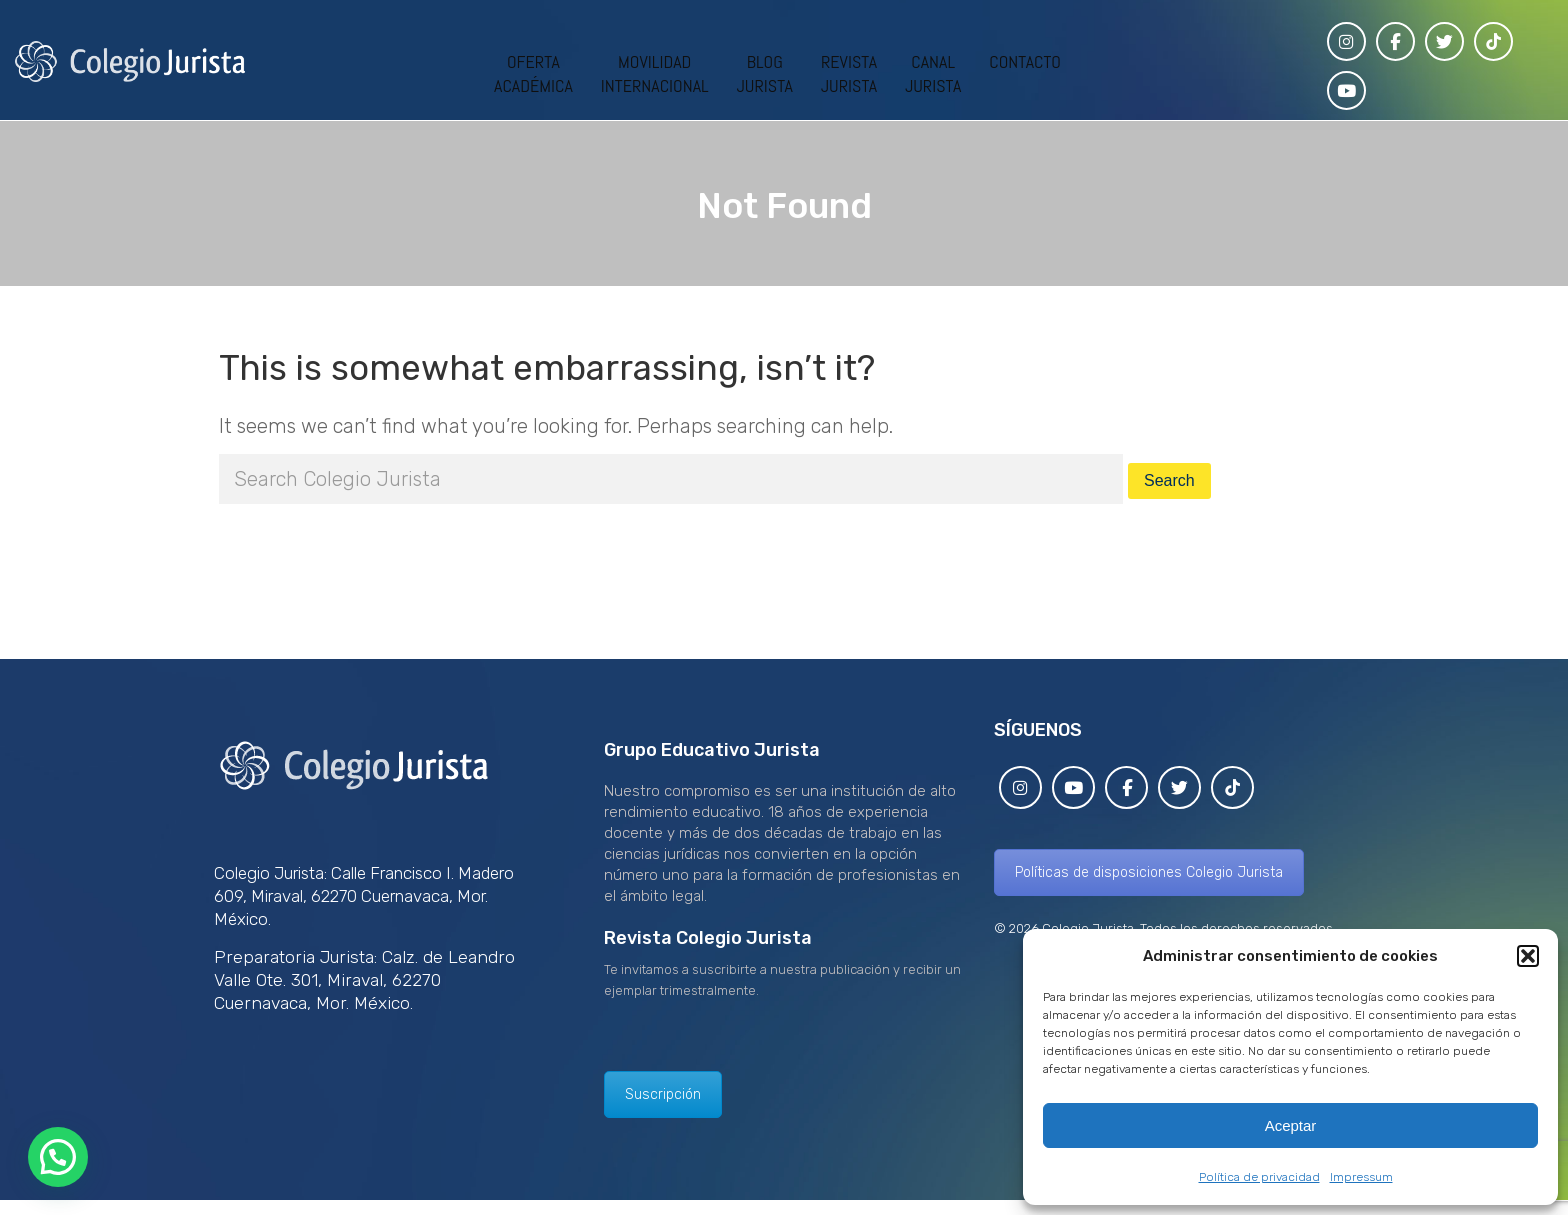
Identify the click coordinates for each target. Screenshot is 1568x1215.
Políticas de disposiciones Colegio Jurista (1149, 872)
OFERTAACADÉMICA (533, 73)
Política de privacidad (1259, 1177)
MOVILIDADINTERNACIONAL (655, 73)
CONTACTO (1025, 61)
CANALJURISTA (933, 73)
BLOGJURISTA (765, 73)
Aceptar (1291, 1125)
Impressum (1361, 1177)
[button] (1528, 956)
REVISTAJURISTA (849, 73)
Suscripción (663, 1094)
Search (1169, 480)
